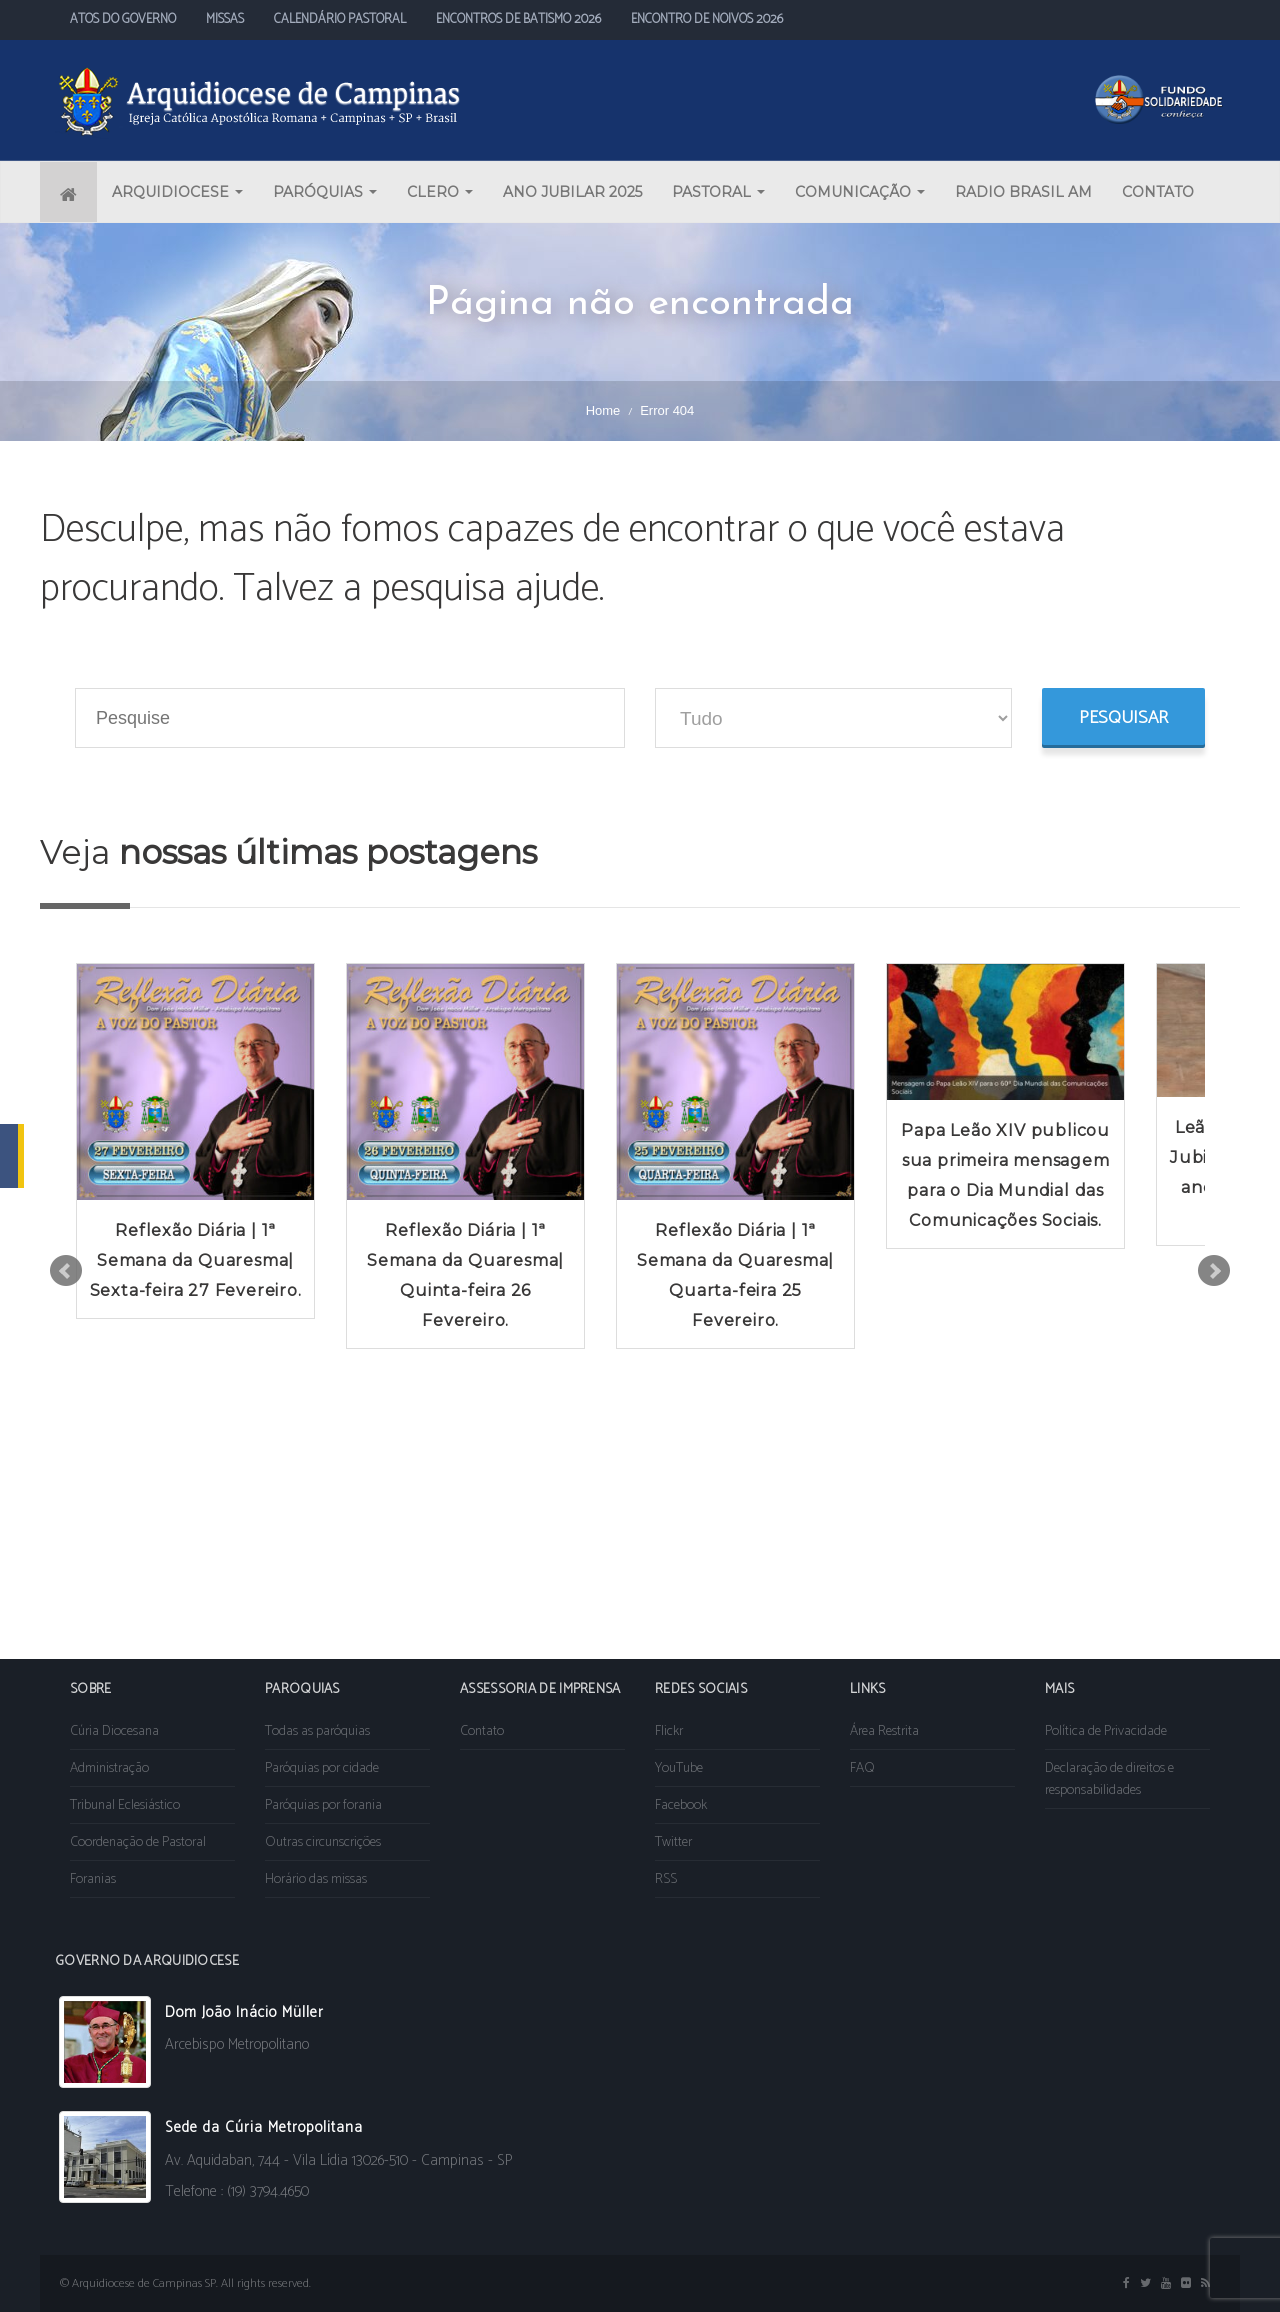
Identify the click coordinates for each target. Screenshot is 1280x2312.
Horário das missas (316, 1879)
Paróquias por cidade (322, 1768)
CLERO (440, 192)
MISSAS (225, 19)
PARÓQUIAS (325, 192)
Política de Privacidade (1106, 1731)
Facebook (681, 1805)
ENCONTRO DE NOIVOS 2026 (707, 19)
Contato (482, 1731)
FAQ (862, 1768)
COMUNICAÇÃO (860, 192)
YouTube (679, 1768)
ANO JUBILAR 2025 (572, 192)
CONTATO (1158, 192)
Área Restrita (884, 1731)
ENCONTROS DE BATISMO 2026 (518, 19)
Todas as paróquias (317, 1731)
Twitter (673, 1842)
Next (1214, 1271)
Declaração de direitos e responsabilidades (1109, 1779)
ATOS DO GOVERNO (123, 19)
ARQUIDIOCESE (177, 192)
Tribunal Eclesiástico (125, 1805)
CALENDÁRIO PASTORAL (340, 19)
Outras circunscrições (323, 1842)
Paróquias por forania (323, 1805)
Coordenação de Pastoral (138, 1842)
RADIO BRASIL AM (1023, 192)
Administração (109, 1768)
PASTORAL (718, 192)
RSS (666, 1879)
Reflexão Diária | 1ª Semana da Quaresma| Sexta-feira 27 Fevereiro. (196, 1260)
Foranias (93, 1879)
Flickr (669, 1731)
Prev (66, 1271)
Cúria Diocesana (114, 1731)
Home (603, 410)
